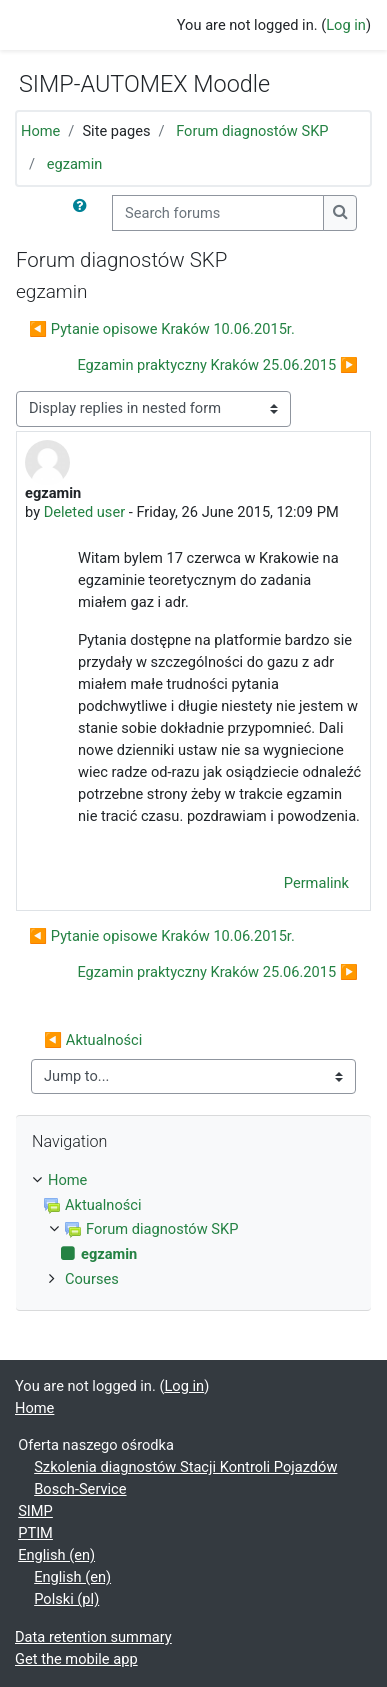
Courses (92, 1279)
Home (40, 131)
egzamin (75, 164)
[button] (84, 213)
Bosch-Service (80, 1489)
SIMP (35, 1511)
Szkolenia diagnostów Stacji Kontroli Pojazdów (185, 1467)
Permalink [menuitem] (316, 883)
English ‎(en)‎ (56, 1555)
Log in (346, 25)
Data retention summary (93, 1637)
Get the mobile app (76, 1659)
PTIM (35, 1533)
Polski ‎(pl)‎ (66, 1599)
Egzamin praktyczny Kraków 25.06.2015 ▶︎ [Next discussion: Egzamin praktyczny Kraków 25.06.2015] (217, 365)
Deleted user (84, 512)
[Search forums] (218, 213)
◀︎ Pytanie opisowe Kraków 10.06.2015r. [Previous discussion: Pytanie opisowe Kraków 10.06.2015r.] (162, 329)
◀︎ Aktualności (93, 1040)
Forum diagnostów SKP (252, 131)
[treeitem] (193, 1181)
